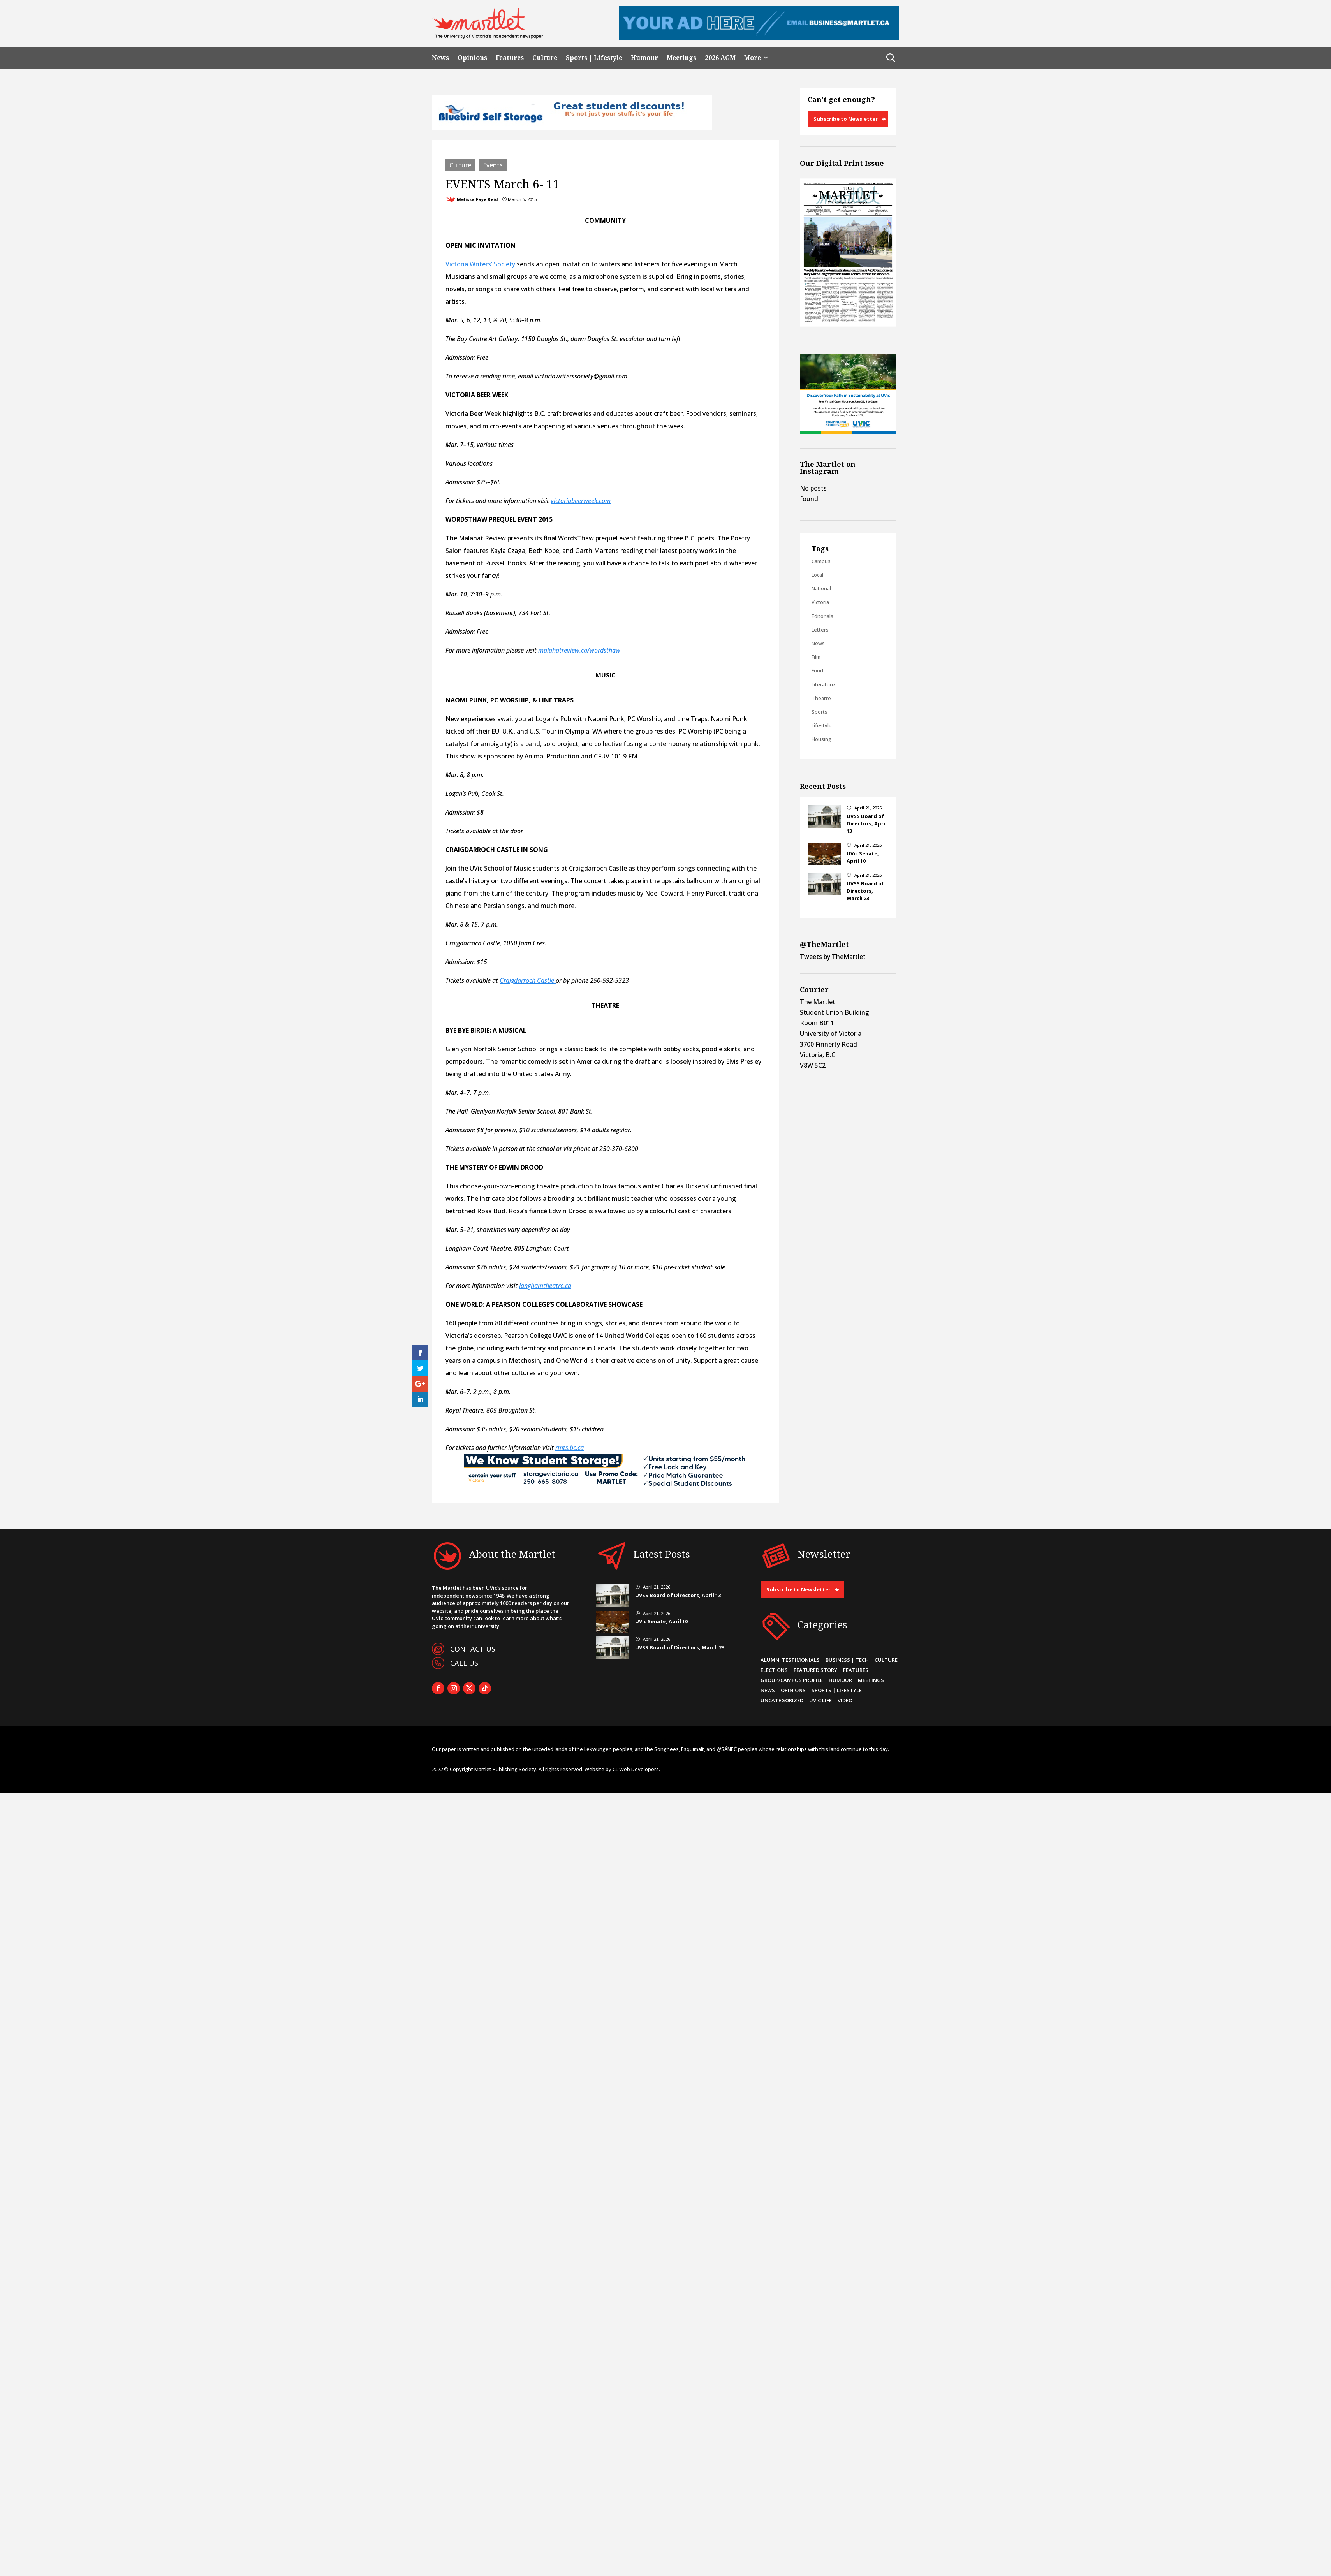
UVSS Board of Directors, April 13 (867, 823)
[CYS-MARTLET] (605, 1486)
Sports (819, 711)
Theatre (821, 698)
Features (510, 58)
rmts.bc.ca (569, 1447)
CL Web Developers (636, 1769)
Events (493, 165)
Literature (823, 684)
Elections (774, 1669)
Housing (821, 739)
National (821, 588)
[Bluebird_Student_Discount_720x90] (572, 127)
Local (817, 574)
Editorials (822, 615)
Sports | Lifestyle (594, 58)
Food (817, 670)
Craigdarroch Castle (528, 980)
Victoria (820, 601)
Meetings (681, 58)
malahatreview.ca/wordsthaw (579, 650)
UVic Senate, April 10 (863, 857)
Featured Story (815, 1669)
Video (845, 1700)
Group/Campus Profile (792, 1680)
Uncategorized (782, 1700)
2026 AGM (720, 58)
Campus (821, 561)
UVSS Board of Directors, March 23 (865, 891)
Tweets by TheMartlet (833, 956)
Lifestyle (822, 725)
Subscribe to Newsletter (845, 118)
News (440, 58)
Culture (544, 58)
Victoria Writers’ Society (480, 264)
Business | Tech (847, 1659)
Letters (820, 629)
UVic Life (820, 1700)
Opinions (472, 58)
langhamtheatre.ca (545, 1285)
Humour (644, 58)
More (752, 58)
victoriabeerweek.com (581, 500)
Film (816, 656)
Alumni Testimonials (790, 1659)
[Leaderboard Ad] (759, 38)
